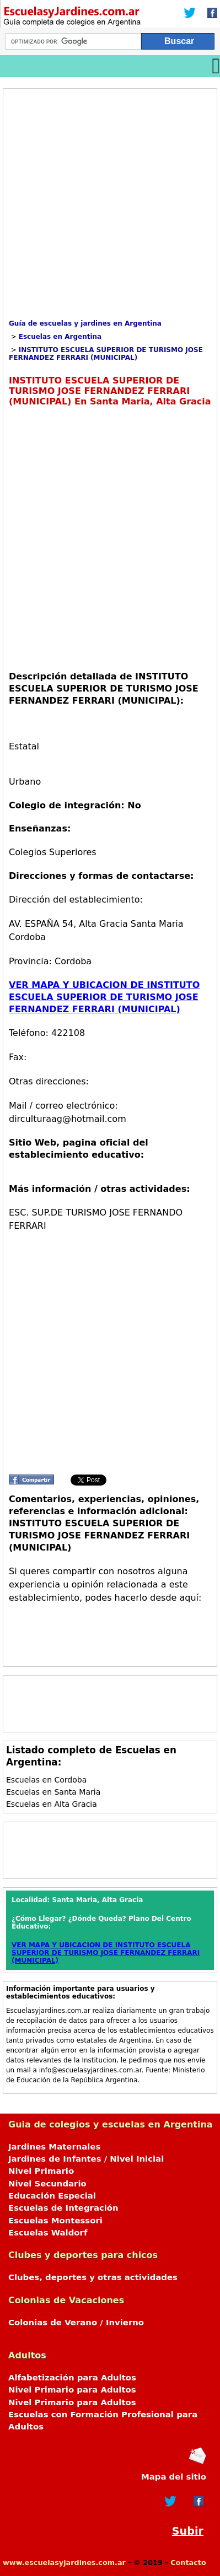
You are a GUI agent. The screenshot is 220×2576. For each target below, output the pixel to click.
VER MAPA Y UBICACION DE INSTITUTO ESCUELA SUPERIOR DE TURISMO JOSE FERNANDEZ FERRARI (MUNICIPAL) (104, 997)
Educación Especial (52, 2196)
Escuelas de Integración (63, 2208)
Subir (187, 2531)
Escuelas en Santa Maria (53, 1791)
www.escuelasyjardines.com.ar (64, 2562)
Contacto (188, 2562)
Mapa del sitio (173, 2477)
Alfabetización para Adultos (72, 2378)
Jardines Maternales (54, 2147)
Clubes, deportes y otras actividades (93, 2277)
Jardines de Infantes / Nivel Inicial (86, 2159)
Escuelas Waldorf (47, 2233)
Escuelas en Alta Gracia (51, 1804)
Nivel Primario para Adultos (72, 2390)
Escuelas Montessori (55, 2221)
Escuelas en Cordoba (46, 1779)
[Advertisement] (110, 204)
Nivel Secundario (47, 2184)
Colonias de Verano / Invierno (76, 2322)
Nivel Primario (41, 2171)
